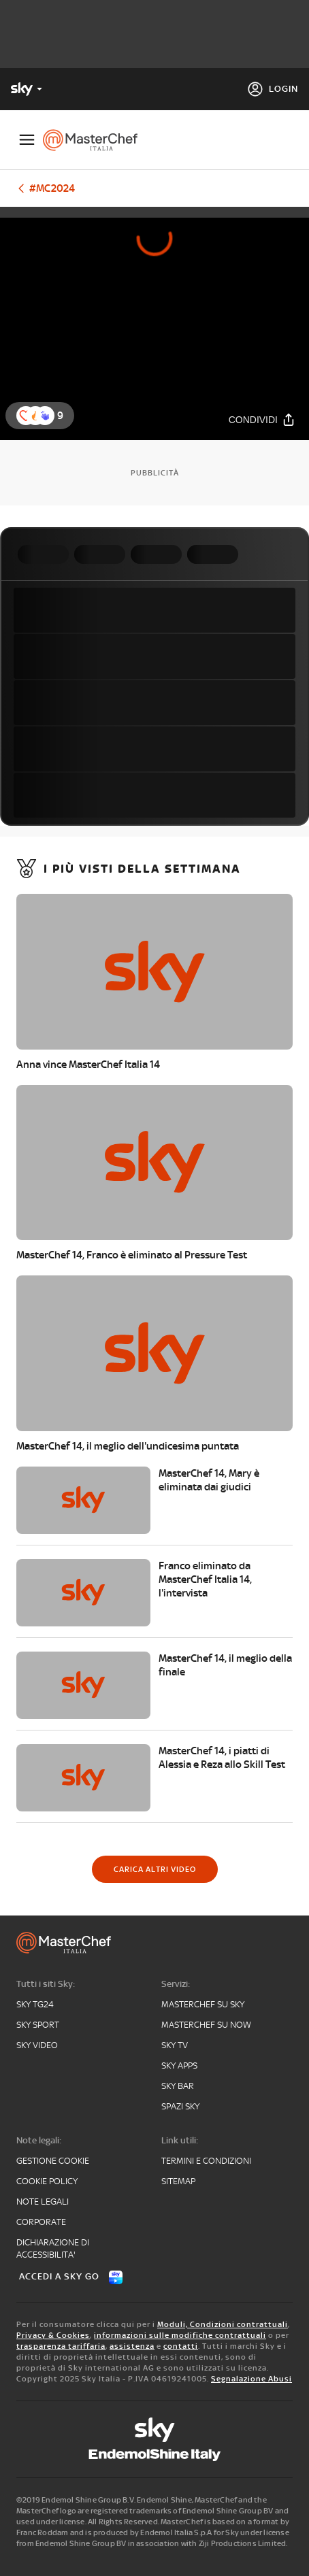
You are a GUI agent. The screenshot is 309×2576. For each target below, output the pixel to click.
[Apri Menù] (27, 139)
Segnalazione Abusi (251, 2378)
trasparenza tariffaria (60, 2346)
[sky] (154, 2430)
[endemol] (154, 2455)
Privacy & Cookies (53, 2335)
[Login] (272, 89)
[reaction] (44, 415)
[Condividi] (262, 419)
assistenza (132, 2346)
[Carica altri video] (155, 1869)
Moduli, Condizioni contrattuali (222, 2324)
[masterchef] (95, 140)
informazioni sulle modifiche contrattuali (180, 2335)
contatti (180, 2346)
